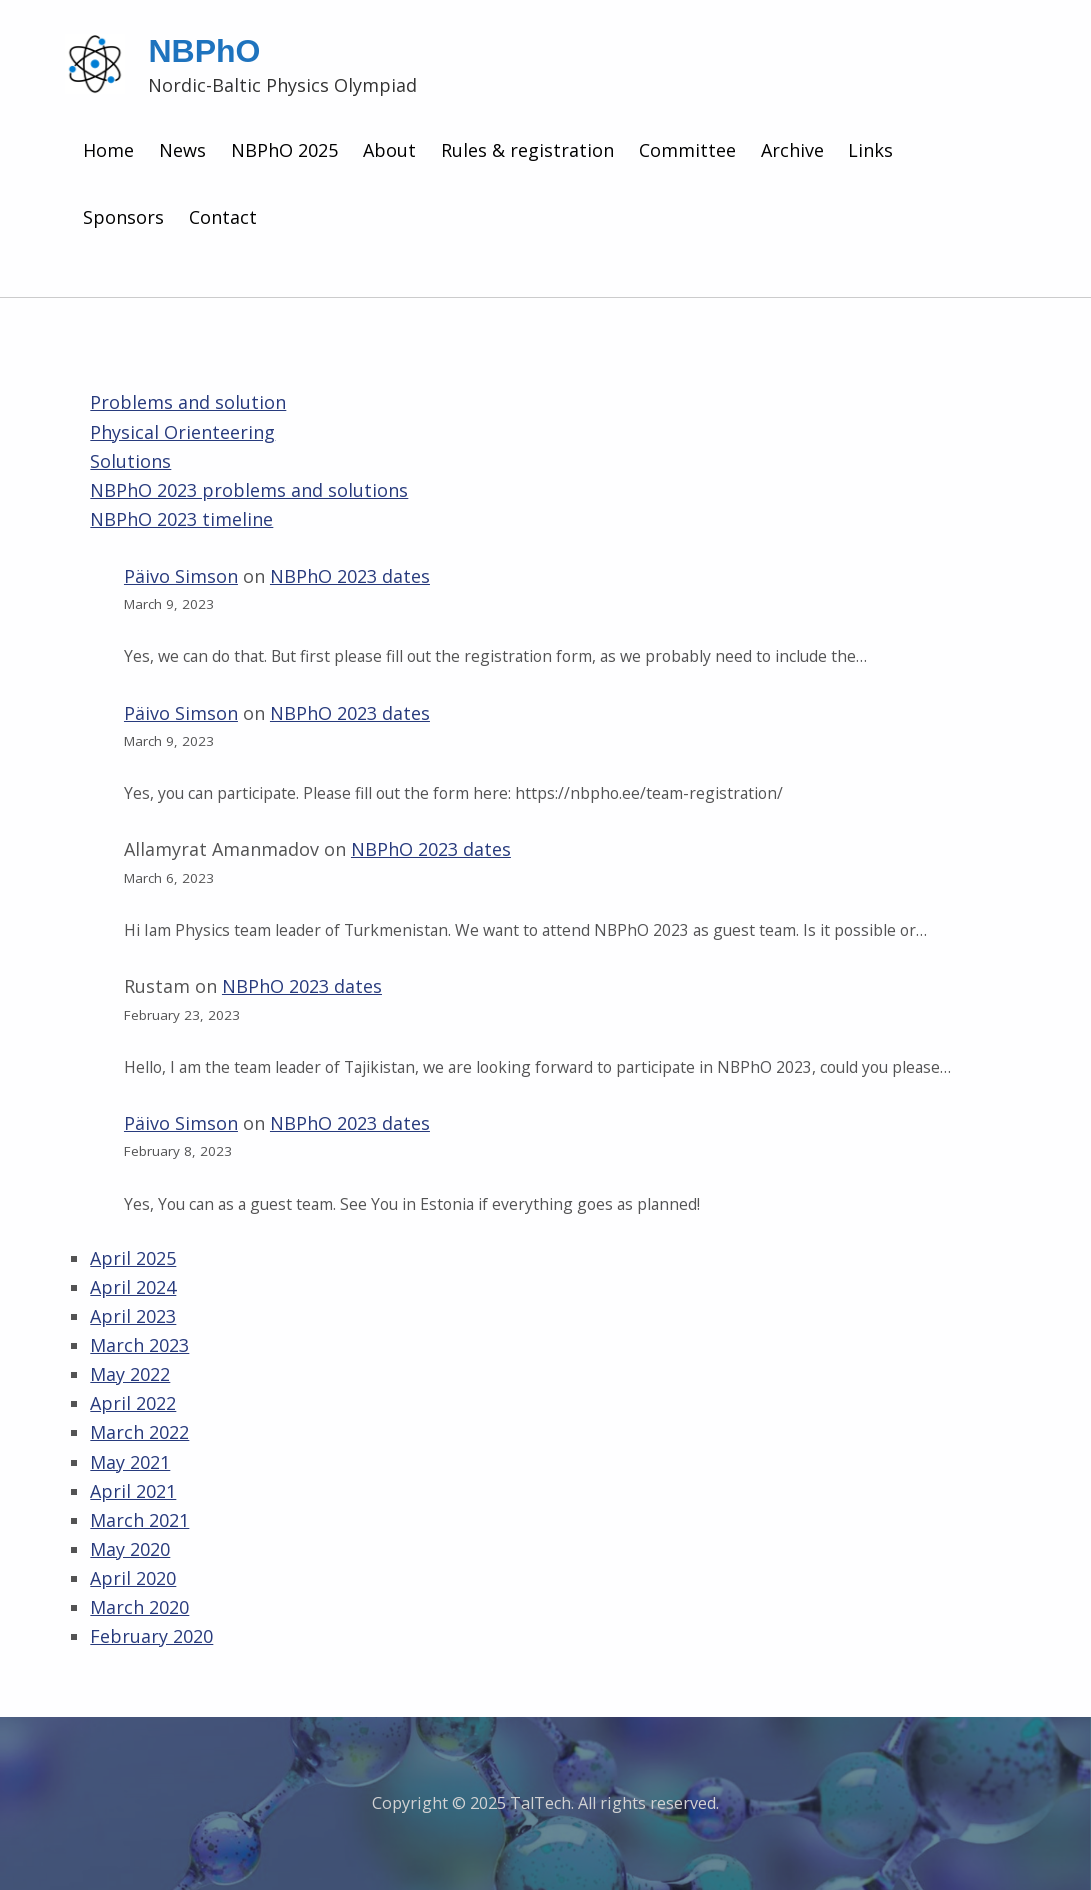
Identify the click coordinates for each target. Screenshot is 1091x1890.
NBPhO (204, 51)
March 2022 (139, 1432)
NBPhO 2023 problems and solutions (249, 490)
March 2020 (139, 1607)
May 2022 (130, 1374)
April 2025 (133, 1258)
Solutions (130, 461)
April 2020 (133, 1578)
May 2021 (130, 1462)
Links (870, 150)
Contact (223, 217)
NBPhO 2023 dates (350, 576)
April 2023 (133, 1316)
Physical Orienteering (182, 432)
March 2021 (139, 1520)
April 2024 (133, 1287)
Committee (687, 150)
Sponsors (123, 217)
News (182, 150)
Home (108, 150)
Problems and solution (188, 402)
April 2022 (133, 1403)
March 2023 (139, 1345)
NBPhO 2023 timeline (181, 519)
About (389, 150)
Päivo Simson (181, 576)
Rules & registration (527, 150)
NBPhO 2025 (284, 150)
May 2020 (130, 1549)
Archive (792, 150)
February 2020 (151, 1636)
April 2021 (133, 1491)
